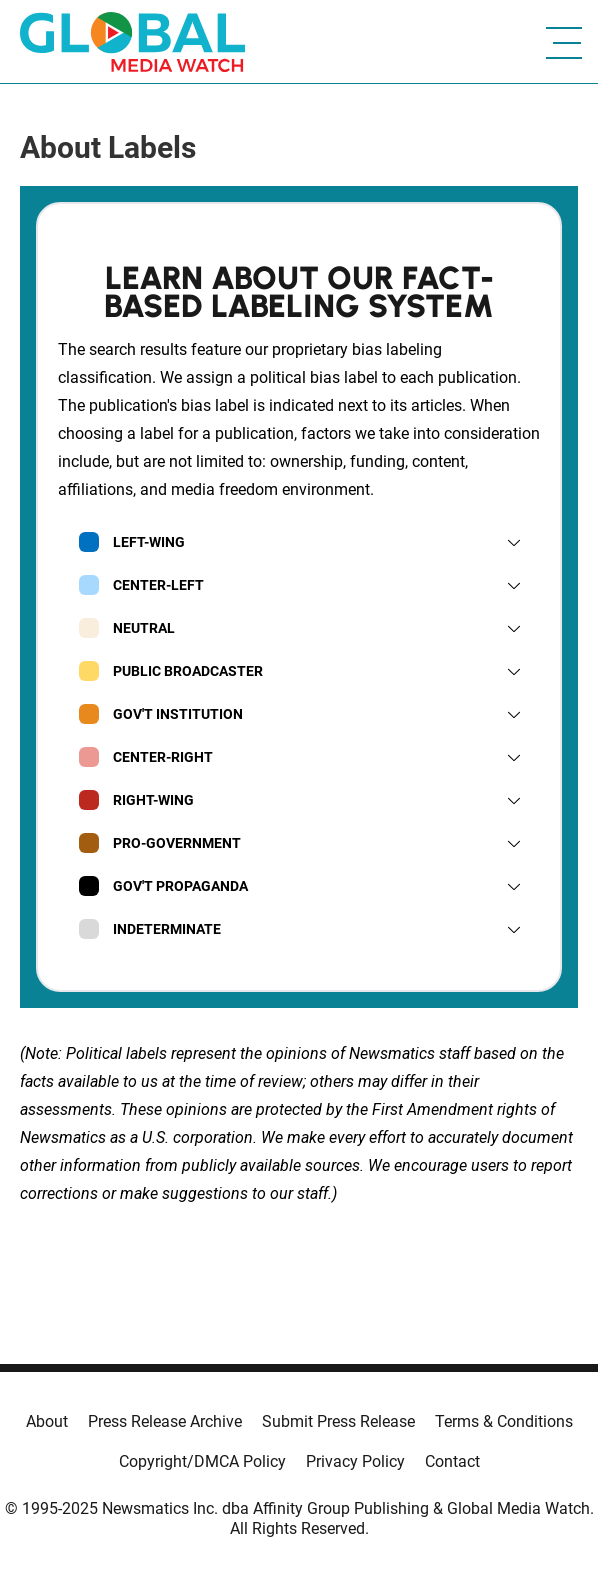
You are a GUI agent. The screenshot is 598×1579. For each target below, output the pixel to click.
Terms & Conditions (504, 1421)
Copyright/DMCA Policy (202, 1461)
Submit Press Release (338, 1421)
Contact (452, 1461)
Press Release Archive (165, 1421)
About (47, 1421)
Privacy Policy (355, 1461)
